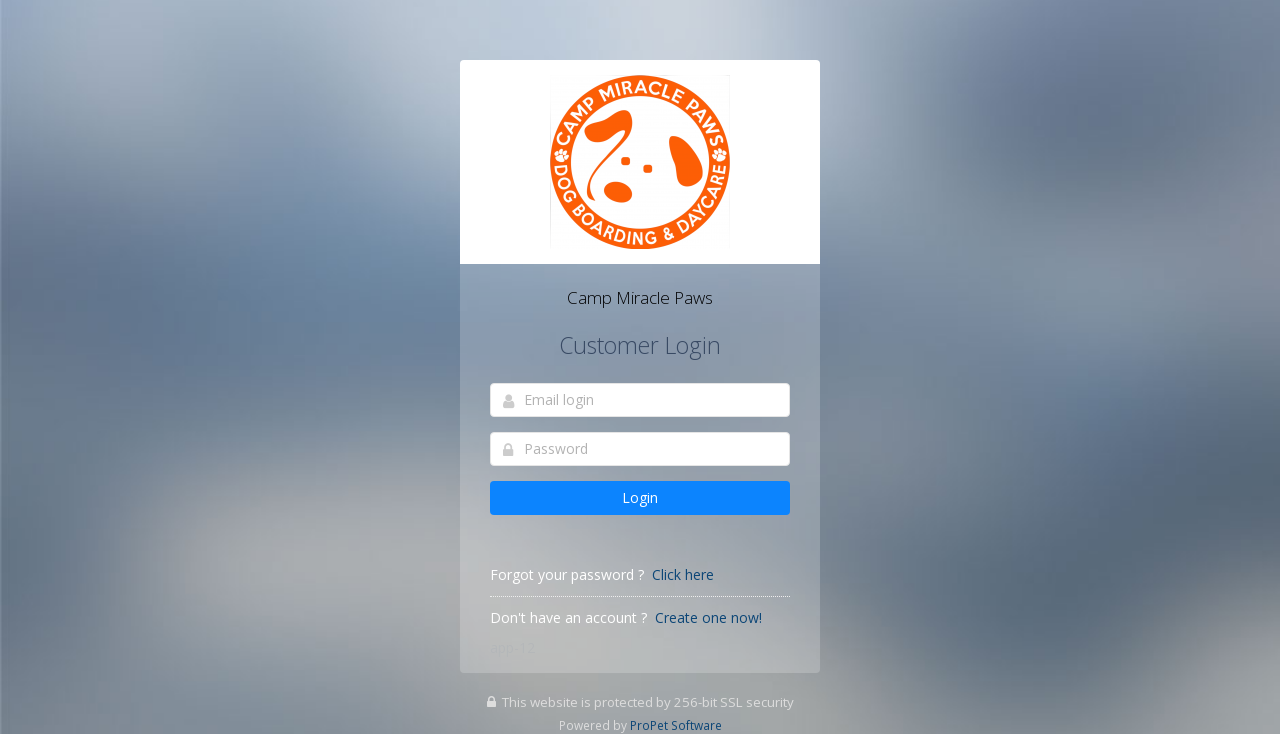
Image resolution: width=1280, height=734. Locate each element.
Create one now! (708, 617)
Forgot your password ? (567, 574)
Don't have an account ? (568, 617)
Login (640, 497)
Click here (683, 574)
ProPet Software (676, 725)
